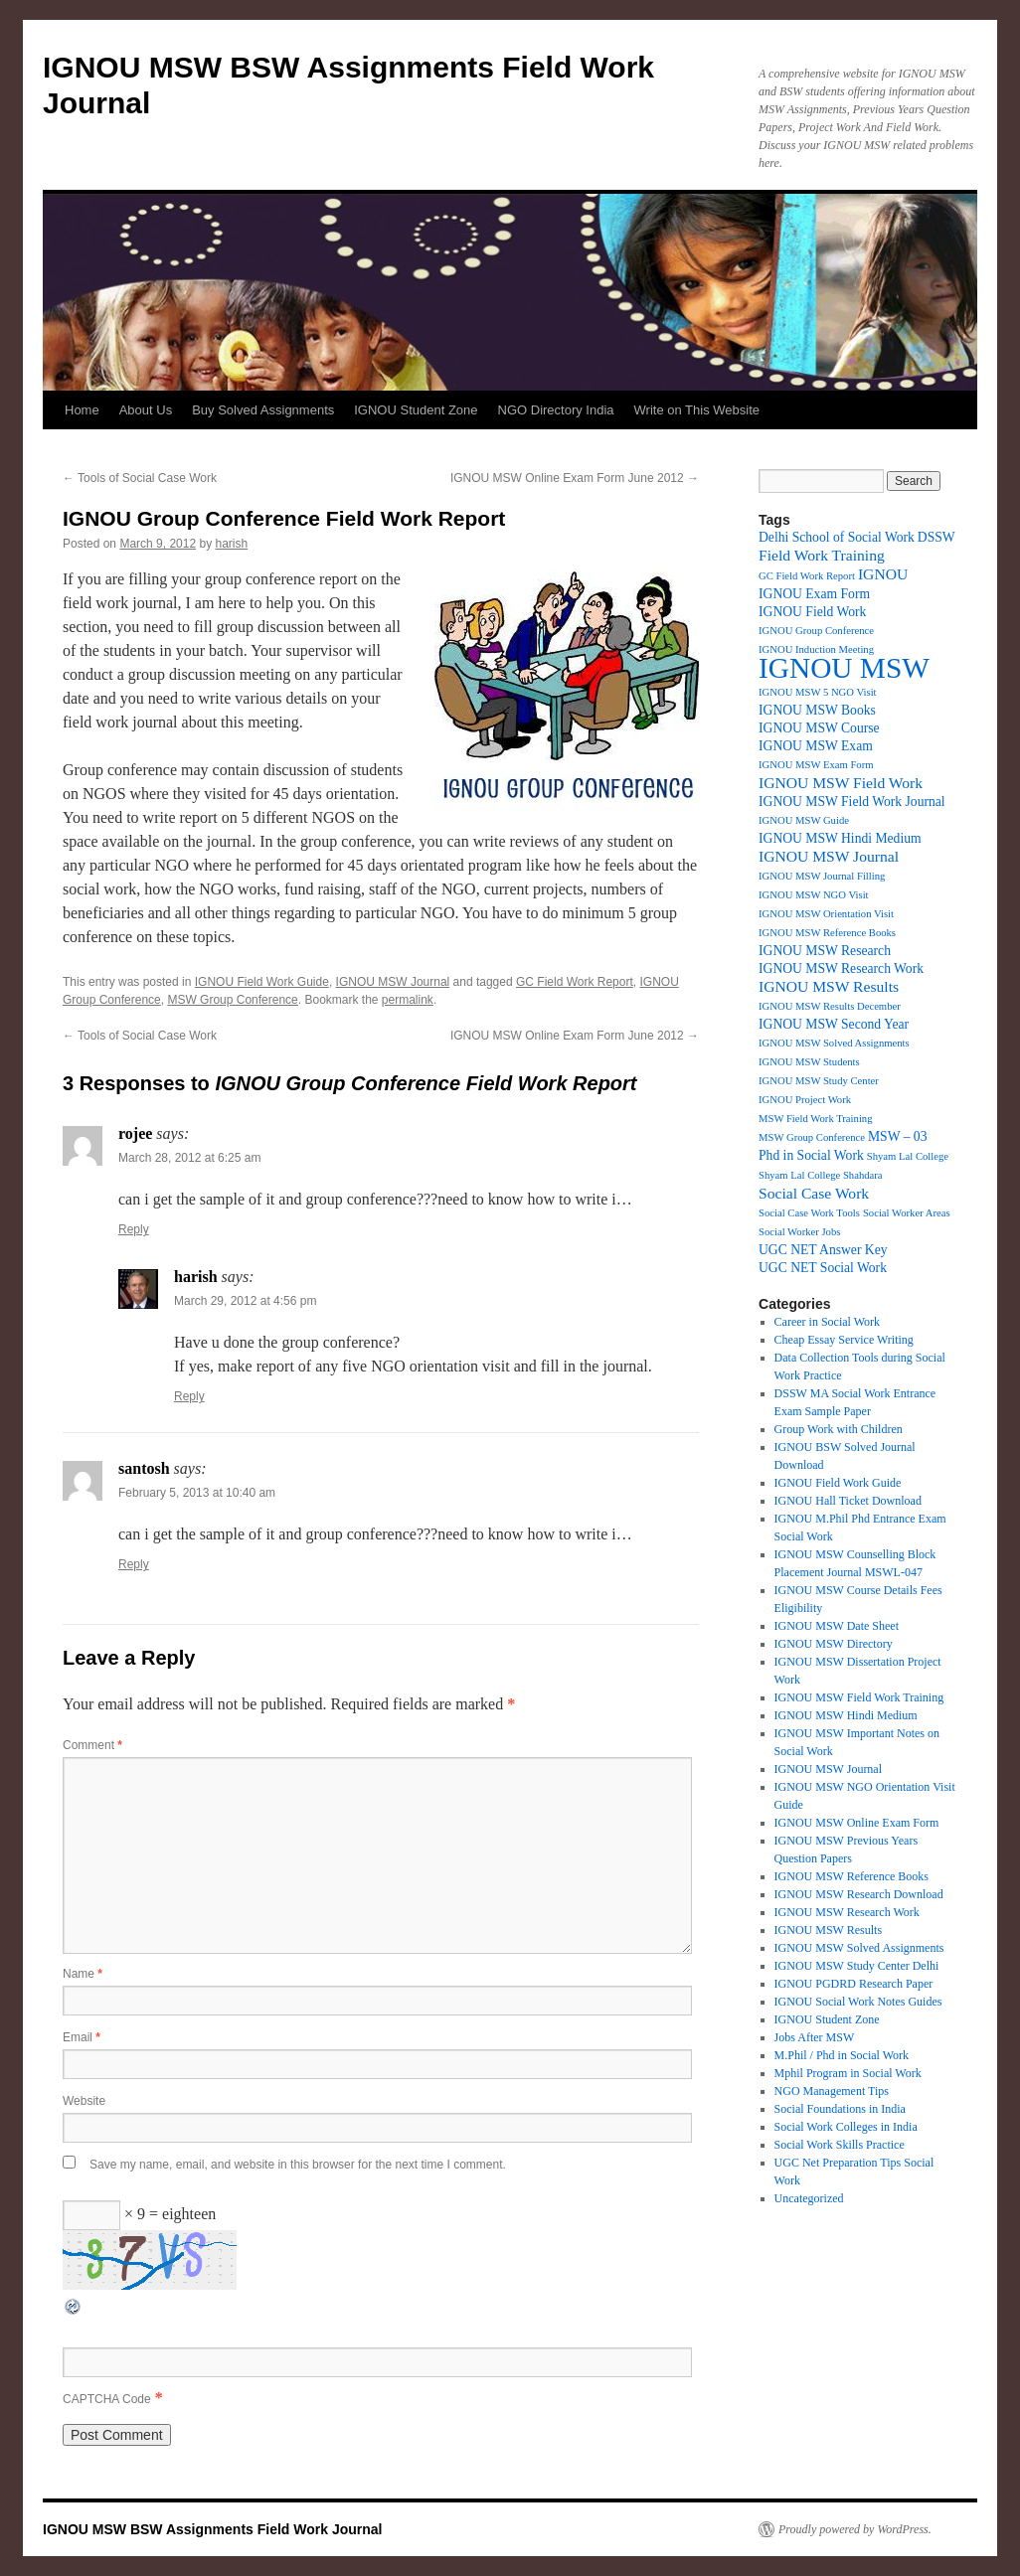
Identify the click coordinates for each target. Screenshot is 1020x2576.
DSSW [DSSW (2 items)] (936, 537)
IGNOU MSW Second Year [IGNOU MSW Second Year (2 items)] (834, 1024)
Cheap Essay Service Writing (844, 1340)
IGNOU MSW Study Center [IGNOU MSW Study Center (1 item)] (819, 1080)
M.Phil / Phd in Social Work (842, 2055)
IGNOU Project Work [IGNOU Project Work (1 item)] (805, 1099)
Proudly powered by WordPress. (855, 2529)
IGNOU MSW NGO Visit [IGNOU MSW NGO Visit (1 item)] (814, 894)
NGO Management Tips (831, 2091)
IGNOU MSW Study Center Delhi (856, 1966)
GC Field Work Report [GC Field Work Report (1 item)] (807, 575)
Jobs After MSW (814, 2037)
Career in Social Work (827, 1322)
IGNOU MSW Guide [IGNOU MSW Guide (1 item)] (804, 820)
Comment (92, 1745)
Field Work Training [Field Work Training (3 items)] (822, 555)
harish (231, 544)
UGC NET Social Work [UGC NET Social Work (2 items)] (823, 1267)
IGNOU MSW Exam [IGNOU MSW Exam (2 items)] (816, 745)
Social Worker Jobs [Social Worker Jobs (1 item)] (799, 1231)
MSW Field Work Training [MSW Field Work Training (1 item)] (816, 1118)
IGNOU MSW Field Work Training (859, 1697)
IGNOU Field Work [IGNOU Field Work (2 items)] (812, 611)
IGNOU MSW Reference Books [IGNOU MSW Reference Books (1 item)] (827, 932)
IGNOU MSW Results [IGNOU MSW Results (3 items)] (829, 986)
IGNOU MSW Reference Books (851, 1876)
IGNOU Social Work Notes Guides (858, 2002)
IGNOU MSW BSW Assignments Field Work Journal (212, 2529)
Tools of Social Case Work (140, 478)
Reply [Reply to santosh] (133, 1564)
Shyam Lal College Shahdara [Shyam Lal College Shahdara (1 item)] (821, 1175)
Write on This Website (697, 409)
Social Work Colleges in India (846, 2127)
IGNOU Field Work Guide (262, 982)
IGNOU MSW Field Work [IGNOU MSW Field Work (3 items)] (841, 782)
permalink (407, 1000)
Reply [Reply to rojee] (133, 1229)
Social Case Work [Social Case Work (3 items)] (814, 1193)
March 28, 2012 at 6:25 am (189, 1158)
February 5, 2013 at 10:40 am (196, 1493)
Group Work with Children (838, 1429)
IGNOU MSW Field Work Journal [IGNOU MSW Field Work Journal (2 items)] (852, 801)
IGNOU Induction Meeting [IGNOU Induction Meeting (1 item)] (816, 649)
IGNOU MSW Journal (393, 982)
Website (84, 2101)
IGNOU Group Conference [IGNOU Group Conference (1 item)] (816, 630)
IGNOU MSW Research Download (858, 1894)
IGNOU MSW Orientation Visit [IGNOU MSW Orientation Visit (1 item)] (826, 913)
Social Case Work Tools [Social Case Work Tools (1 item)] (809, 1213)
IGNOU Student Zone (415, 409)
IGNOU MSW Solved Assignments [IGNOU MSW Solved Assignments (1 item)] (834, 1043)
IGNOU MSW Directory (833, 1644)
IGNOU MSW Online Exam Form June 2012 (574, 478)
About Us (145, 409)
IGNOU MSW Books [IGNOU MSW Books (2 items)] (817, 710)
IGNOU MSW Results (828, 1930)
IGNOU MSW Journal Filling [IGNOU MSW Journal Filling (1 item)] (822, 876)
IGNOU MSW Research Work (847, 1912)
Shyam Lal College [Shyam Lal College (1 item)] (907, 1156)
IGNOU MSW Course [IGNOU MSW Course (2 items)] (819, 728)
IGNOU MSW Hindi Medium (846, 1715)
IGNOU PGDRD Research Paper (854, 1984)
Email (81, 2037)
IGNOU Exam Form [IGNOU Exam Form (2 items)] (814, 593)
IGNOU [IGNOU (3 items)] (883, 573)
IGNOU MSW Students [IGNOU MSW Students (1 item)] (809, 1061)
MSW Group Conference (232, 1000)
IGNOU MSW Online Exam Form (856, 1823)
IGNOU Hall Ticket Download (848, 1501)
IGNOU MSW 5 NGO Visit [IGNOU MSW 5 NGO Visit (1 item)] (818, 692)
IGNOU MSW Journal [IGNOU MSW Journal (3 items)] (829, 856)
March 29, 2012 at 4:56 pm (245, 1301)
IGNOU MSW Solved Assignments (859, 1948)
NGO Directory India (556, 409)
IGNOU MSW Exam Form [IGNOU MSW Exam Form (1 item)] (816, 764)
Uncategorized (809, 2198)
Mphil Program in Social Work (848, 2073)
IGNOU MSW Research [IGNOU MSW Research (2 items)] (825, 950)
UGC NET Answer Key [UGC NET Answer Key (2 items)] (823, 1249)
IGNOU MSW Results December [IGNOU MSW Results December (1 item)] (830, 1006)
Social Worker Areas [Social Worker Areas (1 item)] (906, 1213)
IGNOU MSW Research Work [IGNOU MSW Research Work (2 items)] (841, 968)
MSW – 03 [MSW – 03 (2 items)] (898, 1136)
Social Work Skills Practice (839, 2145)
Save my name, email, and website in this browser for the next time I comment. (297, 2165)
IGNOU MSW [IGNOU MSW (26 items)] (844, 668)
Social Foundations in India (840, 2109)
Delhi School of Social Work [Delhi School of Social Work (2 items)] (837, 537)
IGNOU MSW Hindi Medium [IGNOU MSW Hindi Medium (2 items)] (840, 838)
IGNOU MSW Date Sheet (836, 1626)
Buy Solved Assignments (263, 409)
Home (82, 409)
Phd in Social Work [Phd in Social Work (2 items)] (811, 1155)
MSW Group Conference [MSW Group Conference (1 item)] (812, 1137)
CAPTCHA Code (107, 2399)
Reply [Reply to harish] (189, 1396)
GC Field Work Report (574, 982)
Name (82, 1974)
